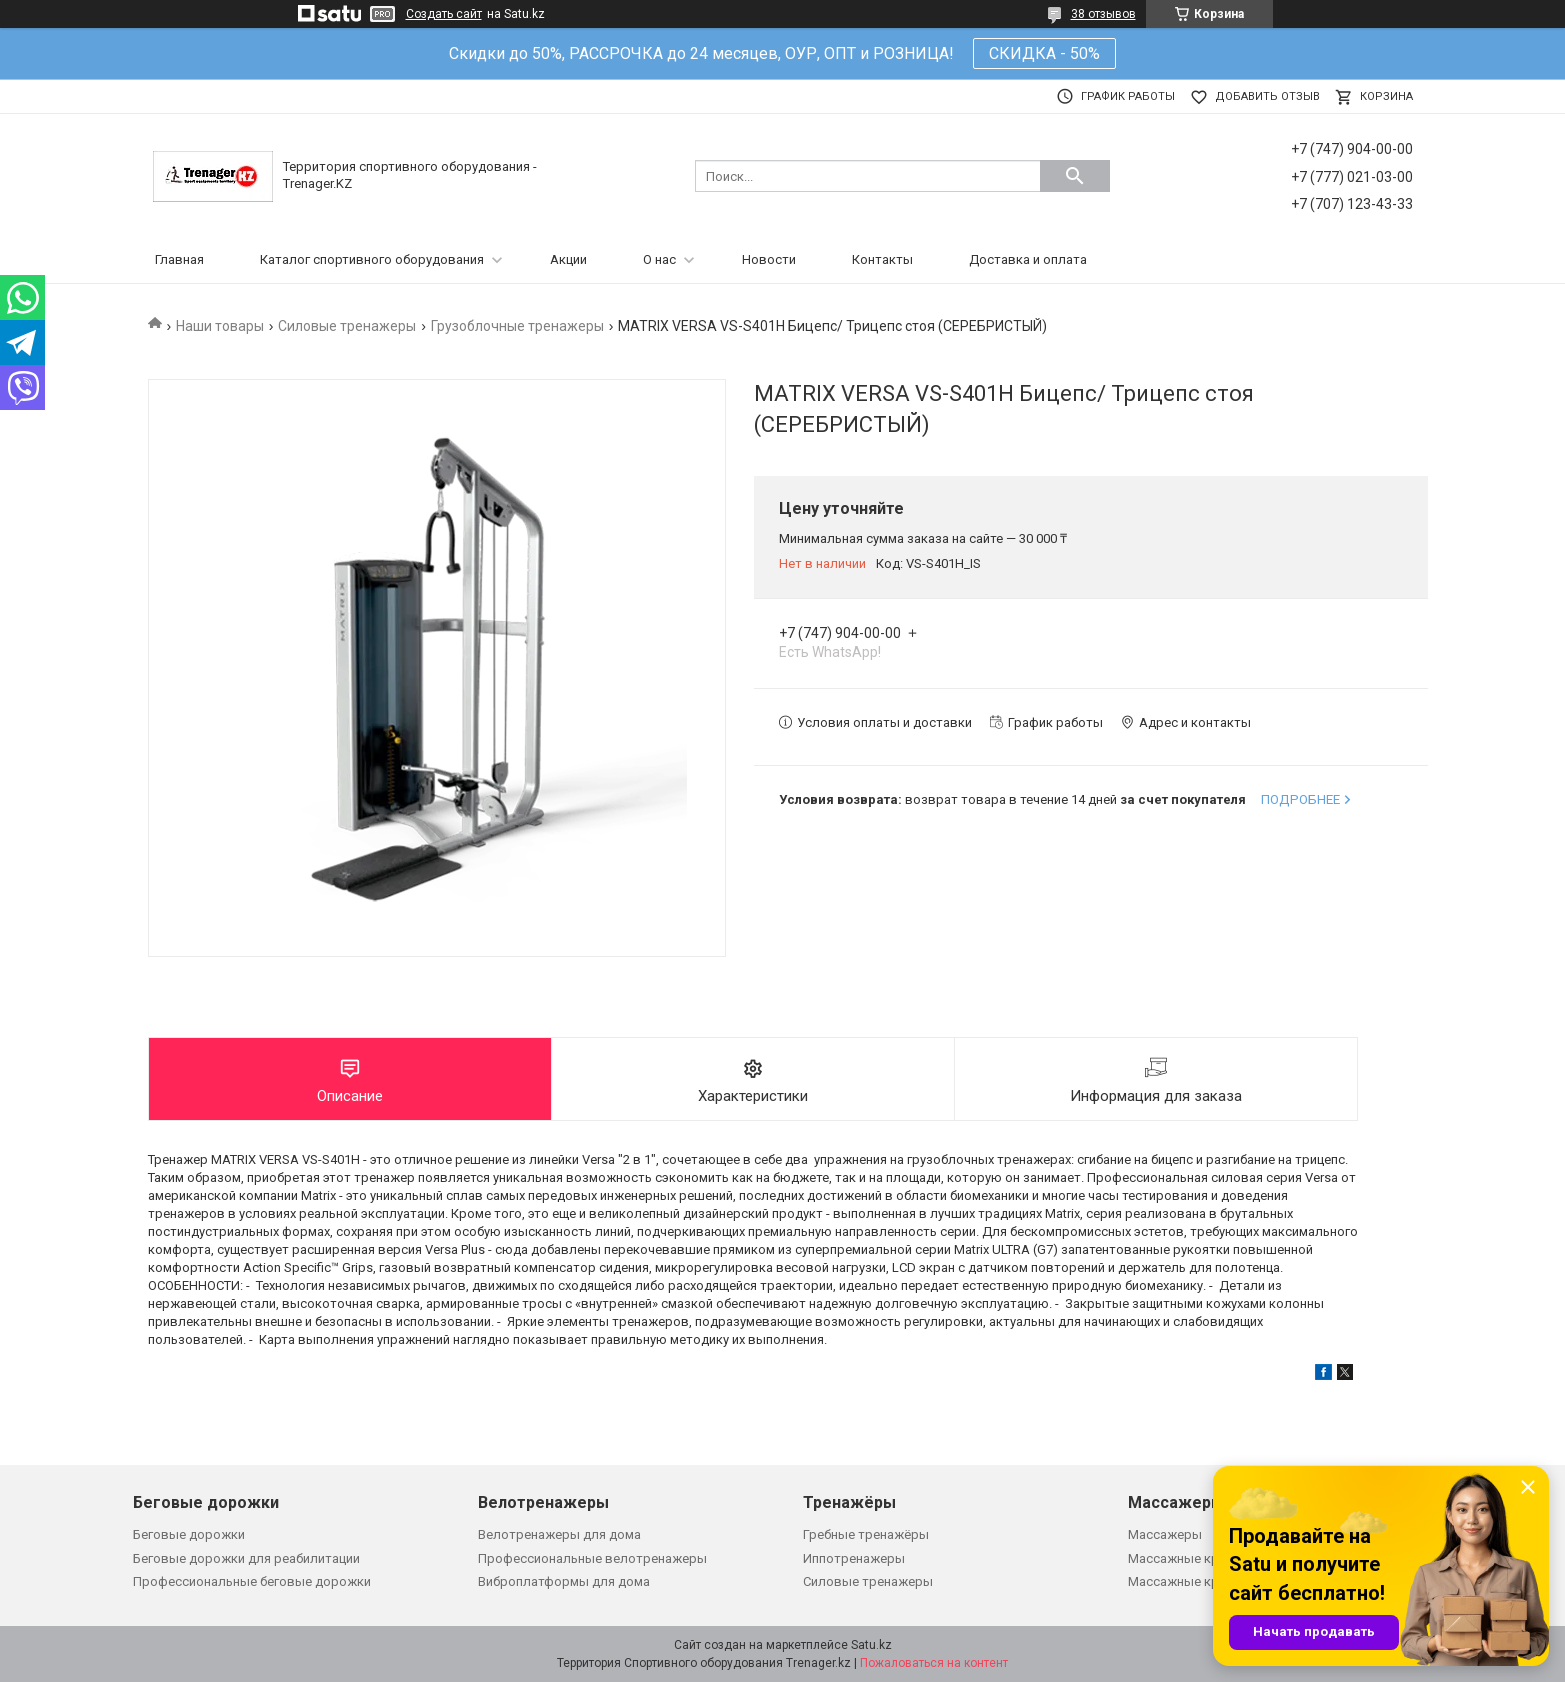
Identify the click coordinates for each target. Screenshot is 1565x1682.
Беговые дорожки (189, 1534)
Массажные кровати (1192, 1581)
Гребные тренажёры (866, 1534)
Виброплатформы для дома (564, 1581)
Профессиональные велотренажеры (592, 1558)
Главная (179, 259)
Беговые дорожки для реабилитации (246, 1558)
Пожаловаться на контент (934, 1663)
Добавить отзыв (1267, 96)
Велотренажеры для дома (559, 1534)
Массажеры (1165, 1534)
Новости (769, 259)
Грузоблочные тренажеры (517, 326)
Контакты (882, 259)
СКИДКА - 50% (1044, 53)
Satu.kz (871, 1645)
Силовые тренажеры (347, 326)
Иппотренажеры (854, 1558)
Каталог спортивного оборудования (372, 259)
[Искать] (1075, 176)
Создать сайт (444, 14)
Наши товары (220, 326)
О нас (659, 259)
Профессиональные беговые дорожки (252, 1581)
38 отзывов (1103, 14)
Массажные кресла (1188, 1558)
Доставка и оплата (1028, 259)
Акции (568, 259)
